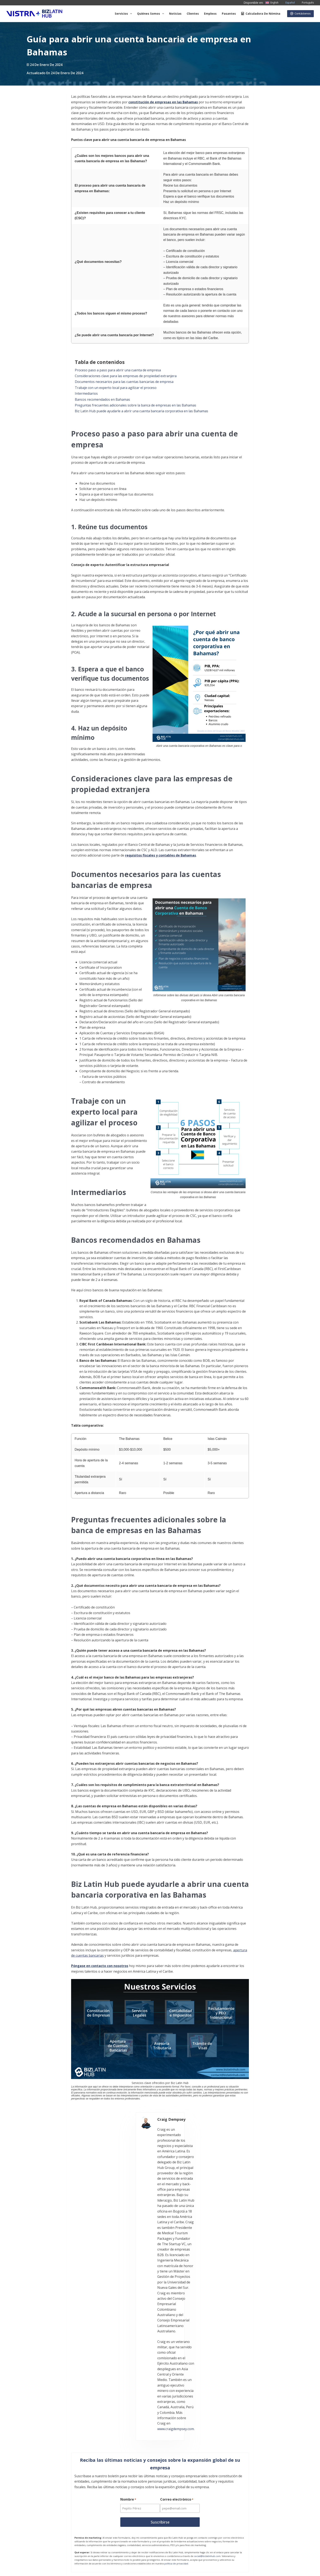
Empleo (49, 2526)
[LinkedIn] (274, 2498)
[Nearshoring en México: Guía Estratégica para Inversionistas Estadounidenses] (137, 2398)
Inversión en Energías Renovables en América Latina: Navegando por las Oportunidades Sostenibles (228, 2422)
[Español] (288, 2)
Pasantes (229, 13)
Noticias (175, 13)
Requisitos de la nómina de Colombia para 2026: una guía (91, 2417)
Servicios (124, 13)
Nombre (128, 2279)
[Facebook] (231, 2498)
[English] (271, 2)
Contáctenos (300, 13)
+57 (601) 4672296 (157, 2520)
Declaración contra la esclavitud (124, 2568)
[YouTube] (252, 2519)
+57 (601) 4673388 (157, 2515)
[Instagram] (231, 2519)
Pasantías (50, 2534)
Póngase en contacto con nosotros (99, 1966)
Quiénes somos (151, 13)
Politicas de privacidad (21, 2568)
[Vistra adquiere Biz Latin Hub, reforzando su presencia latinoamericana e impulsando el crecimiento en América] (183, 2398)
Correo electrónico (177, 2279)
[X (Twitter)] (252, 2498)
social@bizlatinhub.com (207, 2334)
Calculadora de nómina (260, 13)
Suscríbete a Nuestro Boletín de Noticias (69, 2568)
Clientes (193, 13)
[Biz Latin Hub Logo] (34, 14)
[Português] (305, 2)
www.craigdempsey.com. (209, 2204)
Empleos (210, 13)
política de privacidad (176, 2342)
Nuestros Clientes (57, 2518)
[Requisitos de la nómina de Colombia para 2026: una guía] (91, 2398)
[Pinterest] (274, 2519)
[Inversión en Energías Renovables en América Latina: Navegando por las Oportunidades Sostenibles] (229, 2398)
